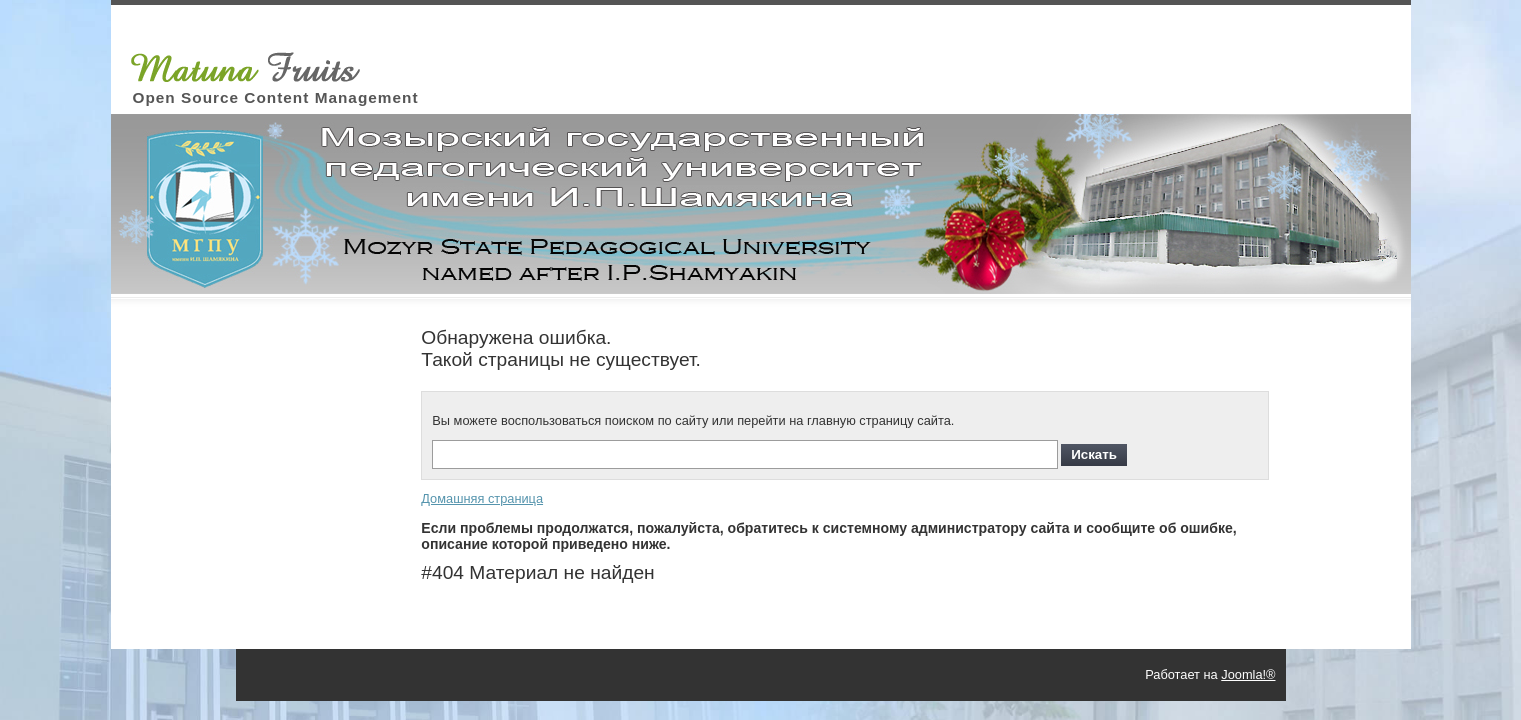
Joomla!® (1248, 674)
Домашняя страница (482, 498)
